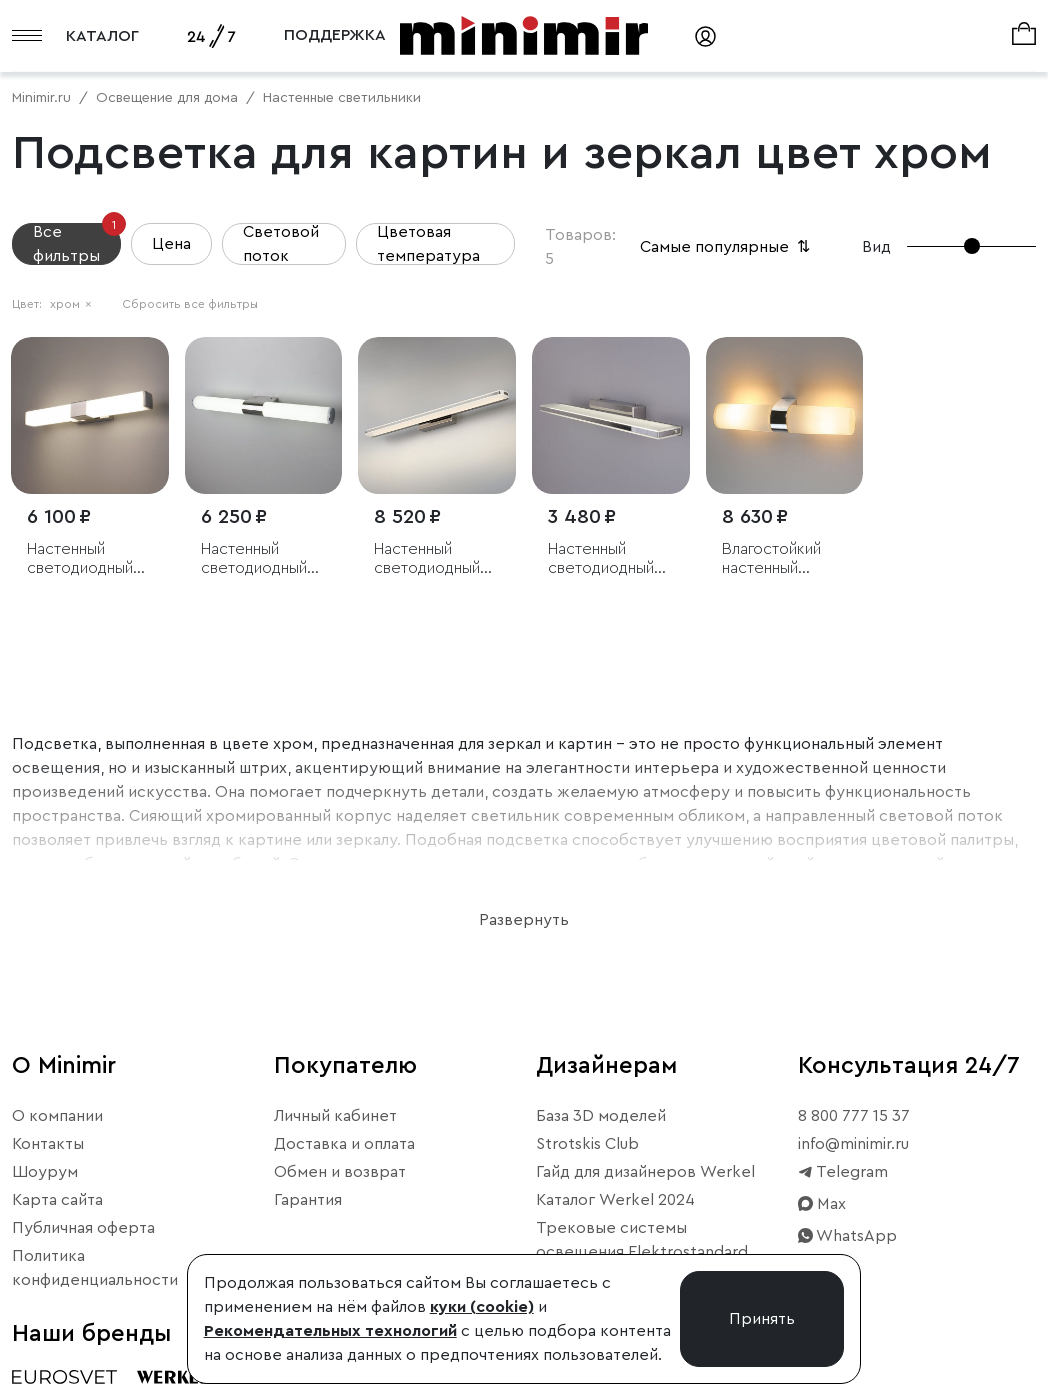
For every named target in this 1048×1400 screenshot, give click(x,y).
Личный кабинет (335, 1116)
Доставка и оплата (344, 1144)
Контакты (48, 1144)
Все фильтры (77, 243)
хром (71, 304)
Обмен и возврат (340, 1172)
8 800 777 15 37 (854, 1116)
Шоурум (45, 1172)
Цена (171, 244)
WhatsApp (847, 1236)
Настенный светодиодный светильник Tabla (609, 559)
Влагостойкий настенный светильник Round (771, 559)
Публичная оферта (83, 1228)
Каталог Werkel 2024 (615, 1200)
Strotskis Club (587, 1144)
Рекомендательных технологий (330, 1331)
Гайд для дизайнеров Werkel (645, 1172)
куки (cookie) (482, 1307)
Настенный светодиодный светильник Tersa (436, 559)
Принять (762, 1319)
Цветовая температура (428, 244)
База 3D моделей (601, 1116)
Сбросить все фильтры (190, 304)
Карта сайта (57, 1200)
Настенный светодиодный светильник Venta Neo (254, 559)
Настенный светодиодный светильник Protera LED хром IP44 (80, 559)
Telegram (843, 1172)
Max (822, 1204)
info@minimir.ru (853, 1144)
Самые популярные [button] (727, 247)
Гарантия (308, 1200)
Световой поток (281, 244)
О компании (57, 1116)
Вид (876, 247)
